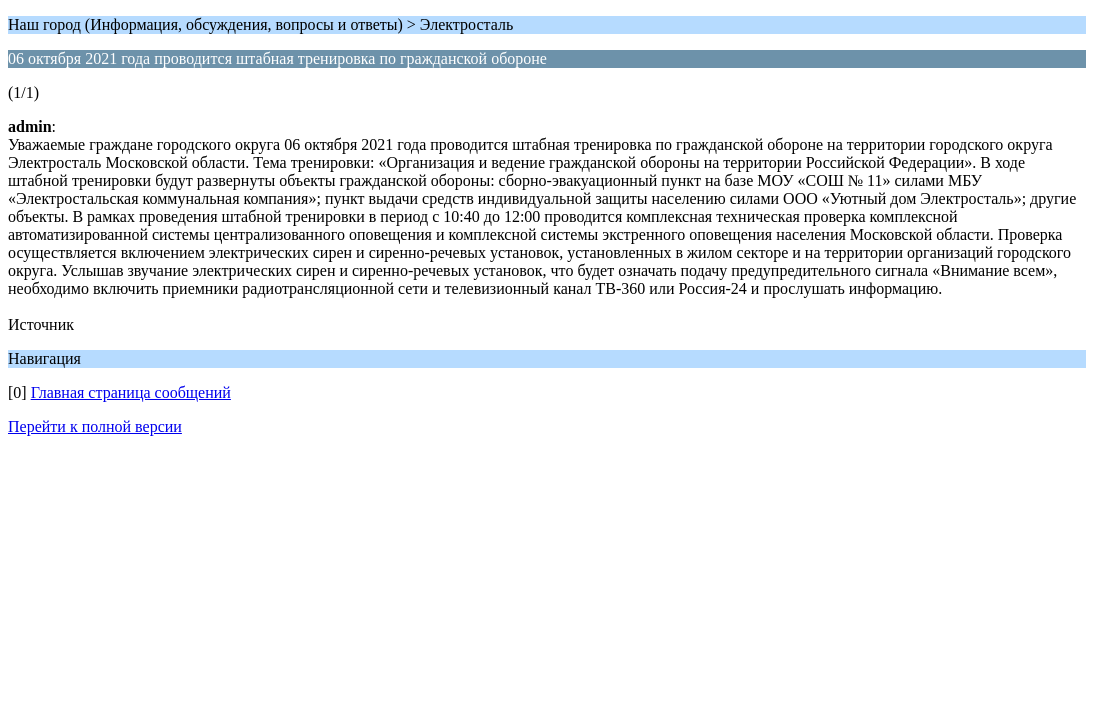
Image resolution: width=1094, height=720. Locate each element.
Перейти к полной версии (95, 426)
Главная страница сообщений (131, 392)
